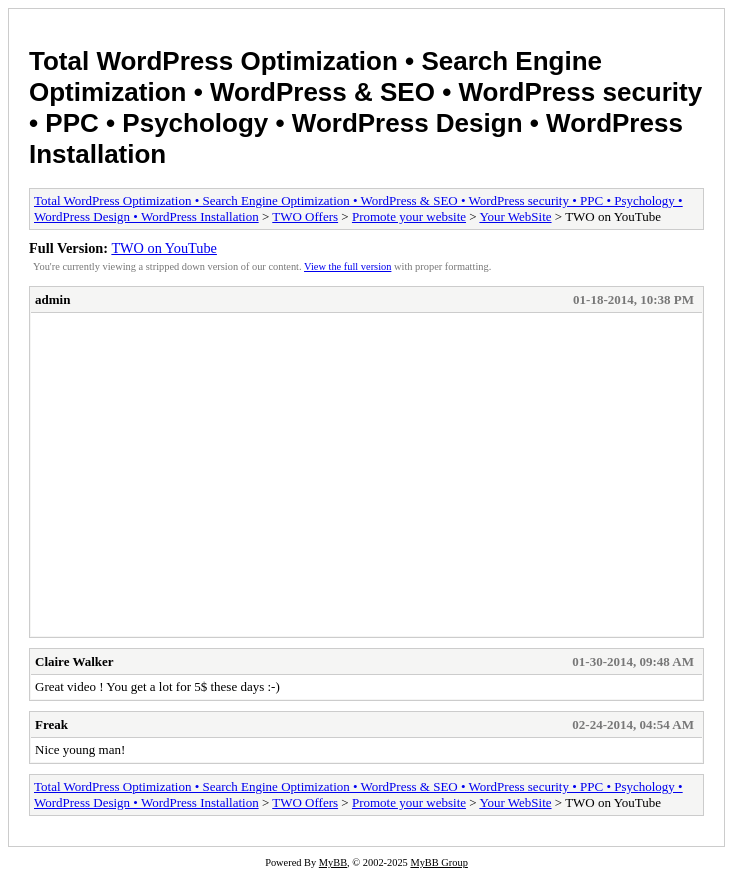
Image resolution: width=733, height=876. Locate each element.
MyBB (333, 862)
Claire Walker (74, 661)
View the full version (347, 266)
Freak (51, 724)
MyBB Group (438, 862)
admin (52, 299)
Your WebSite (515, 216)
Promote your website (409, 216)
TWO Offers (305, 216)
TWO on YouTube (164, 248)
